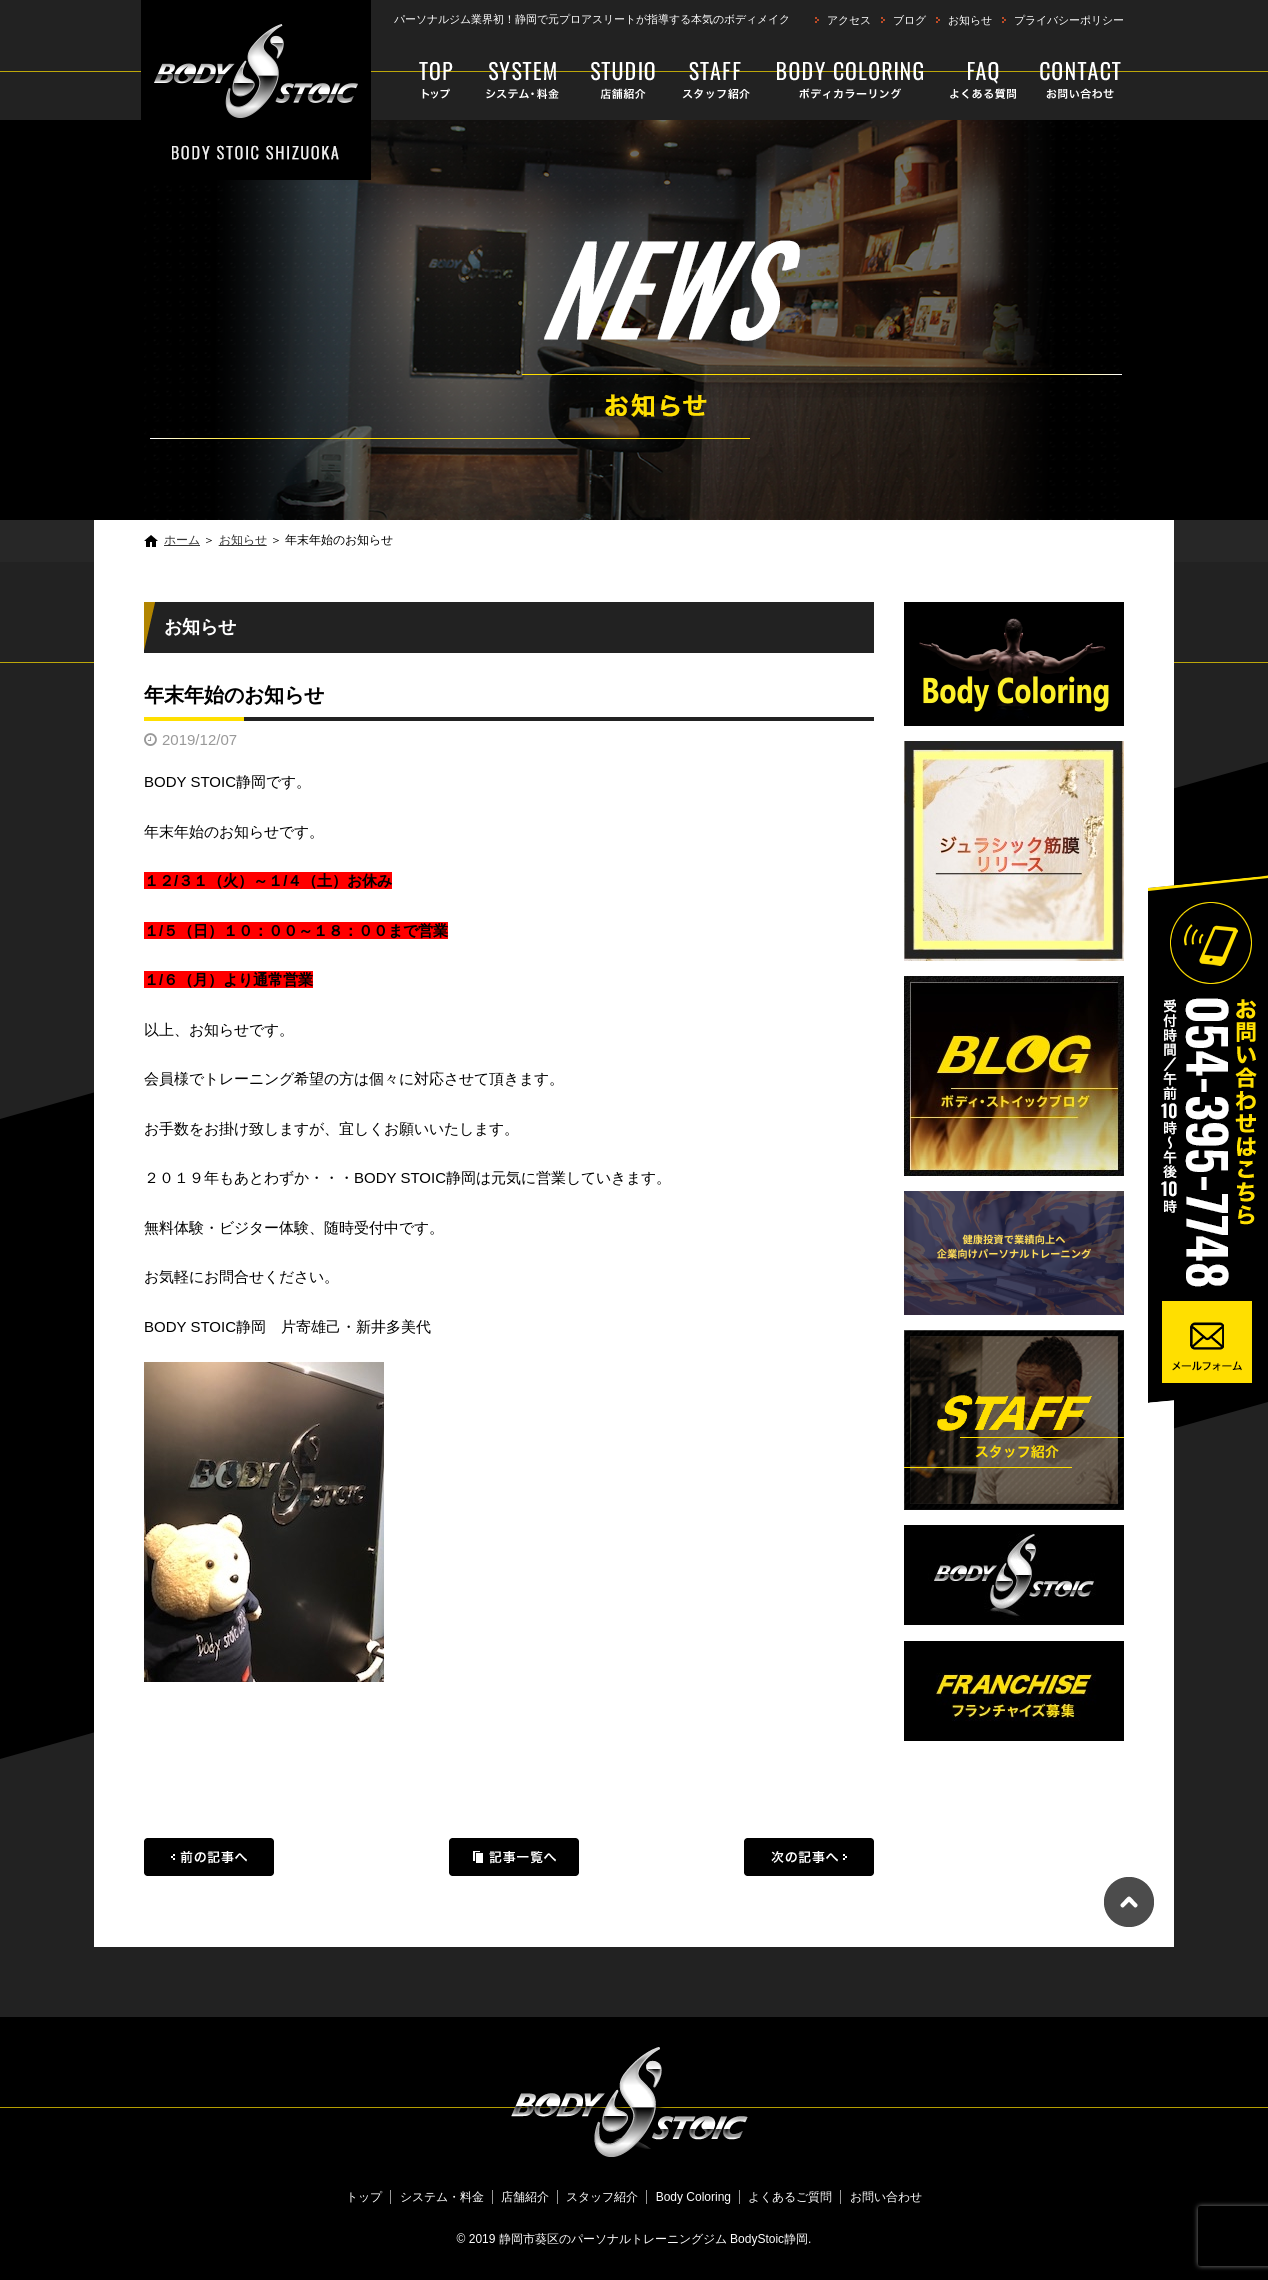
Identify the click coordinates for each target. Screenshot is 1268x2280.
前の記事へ (209, 1857)
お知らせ (970, 20)
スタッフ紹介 (716, 80)
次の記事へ (809, 1857)
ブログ (909, 20)
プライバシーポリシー (1069, 20)
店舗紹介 (623, 80)
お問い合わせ (1076, 80)
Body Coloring (851, 80)
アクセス (849, 20)
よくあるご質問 (985, 80)
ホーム (182, 540)
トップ (427, 80)
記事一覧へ (514, 1857)
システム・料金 (523, 80)
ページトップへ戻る (1129, 1902)
